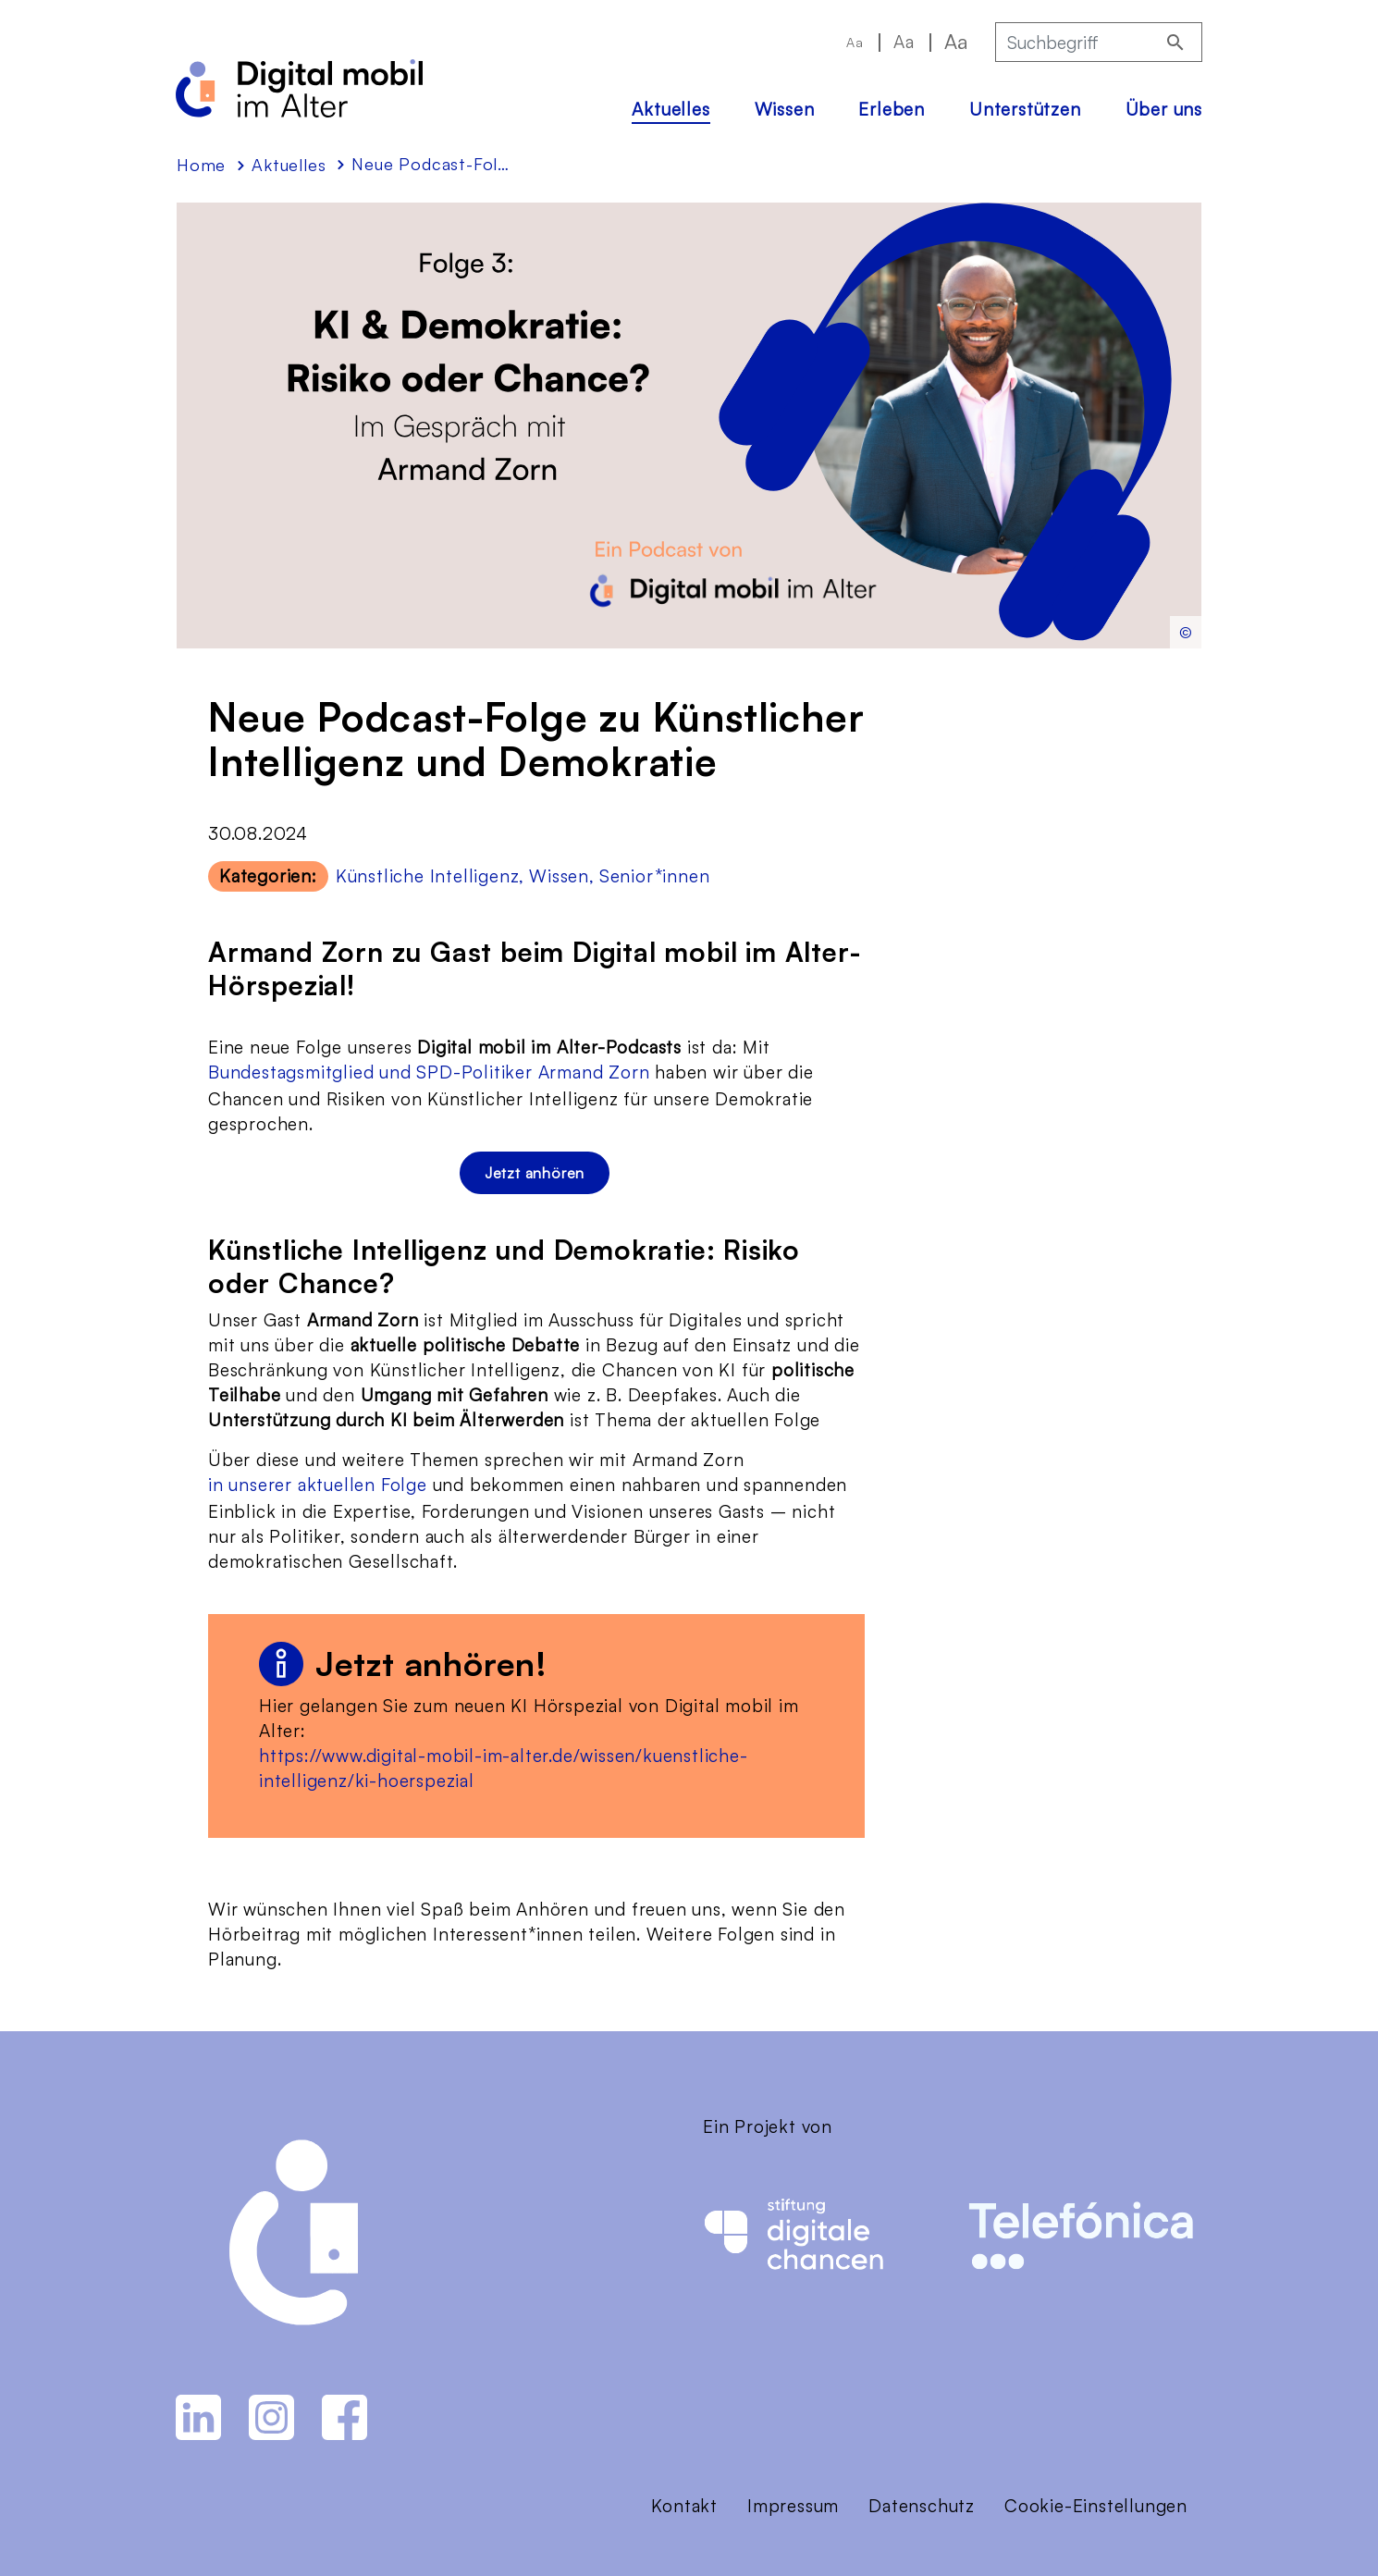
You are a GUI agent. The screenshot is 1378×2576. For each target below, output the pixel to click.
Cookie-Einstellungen (1095, 2506)
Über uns (1164, 109)
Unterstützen (1025, 109)
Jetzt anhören (534, 1173)
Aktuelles (670, 109)
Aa (855, 42)
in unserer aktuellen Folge (317, 1484)
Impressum (793, 2506)
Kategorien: (268, 876)
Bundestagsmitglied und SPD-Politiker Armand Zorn (428, 1072)
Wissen (785, 109)
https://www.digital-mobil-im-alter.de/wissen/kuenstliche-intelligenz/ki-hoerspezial (503, 1768)
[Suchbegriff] (1074, 42)
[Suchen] (1175, 42)
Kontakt (684, 2506)
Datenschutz (921, 2506)
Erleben (891, 109)
